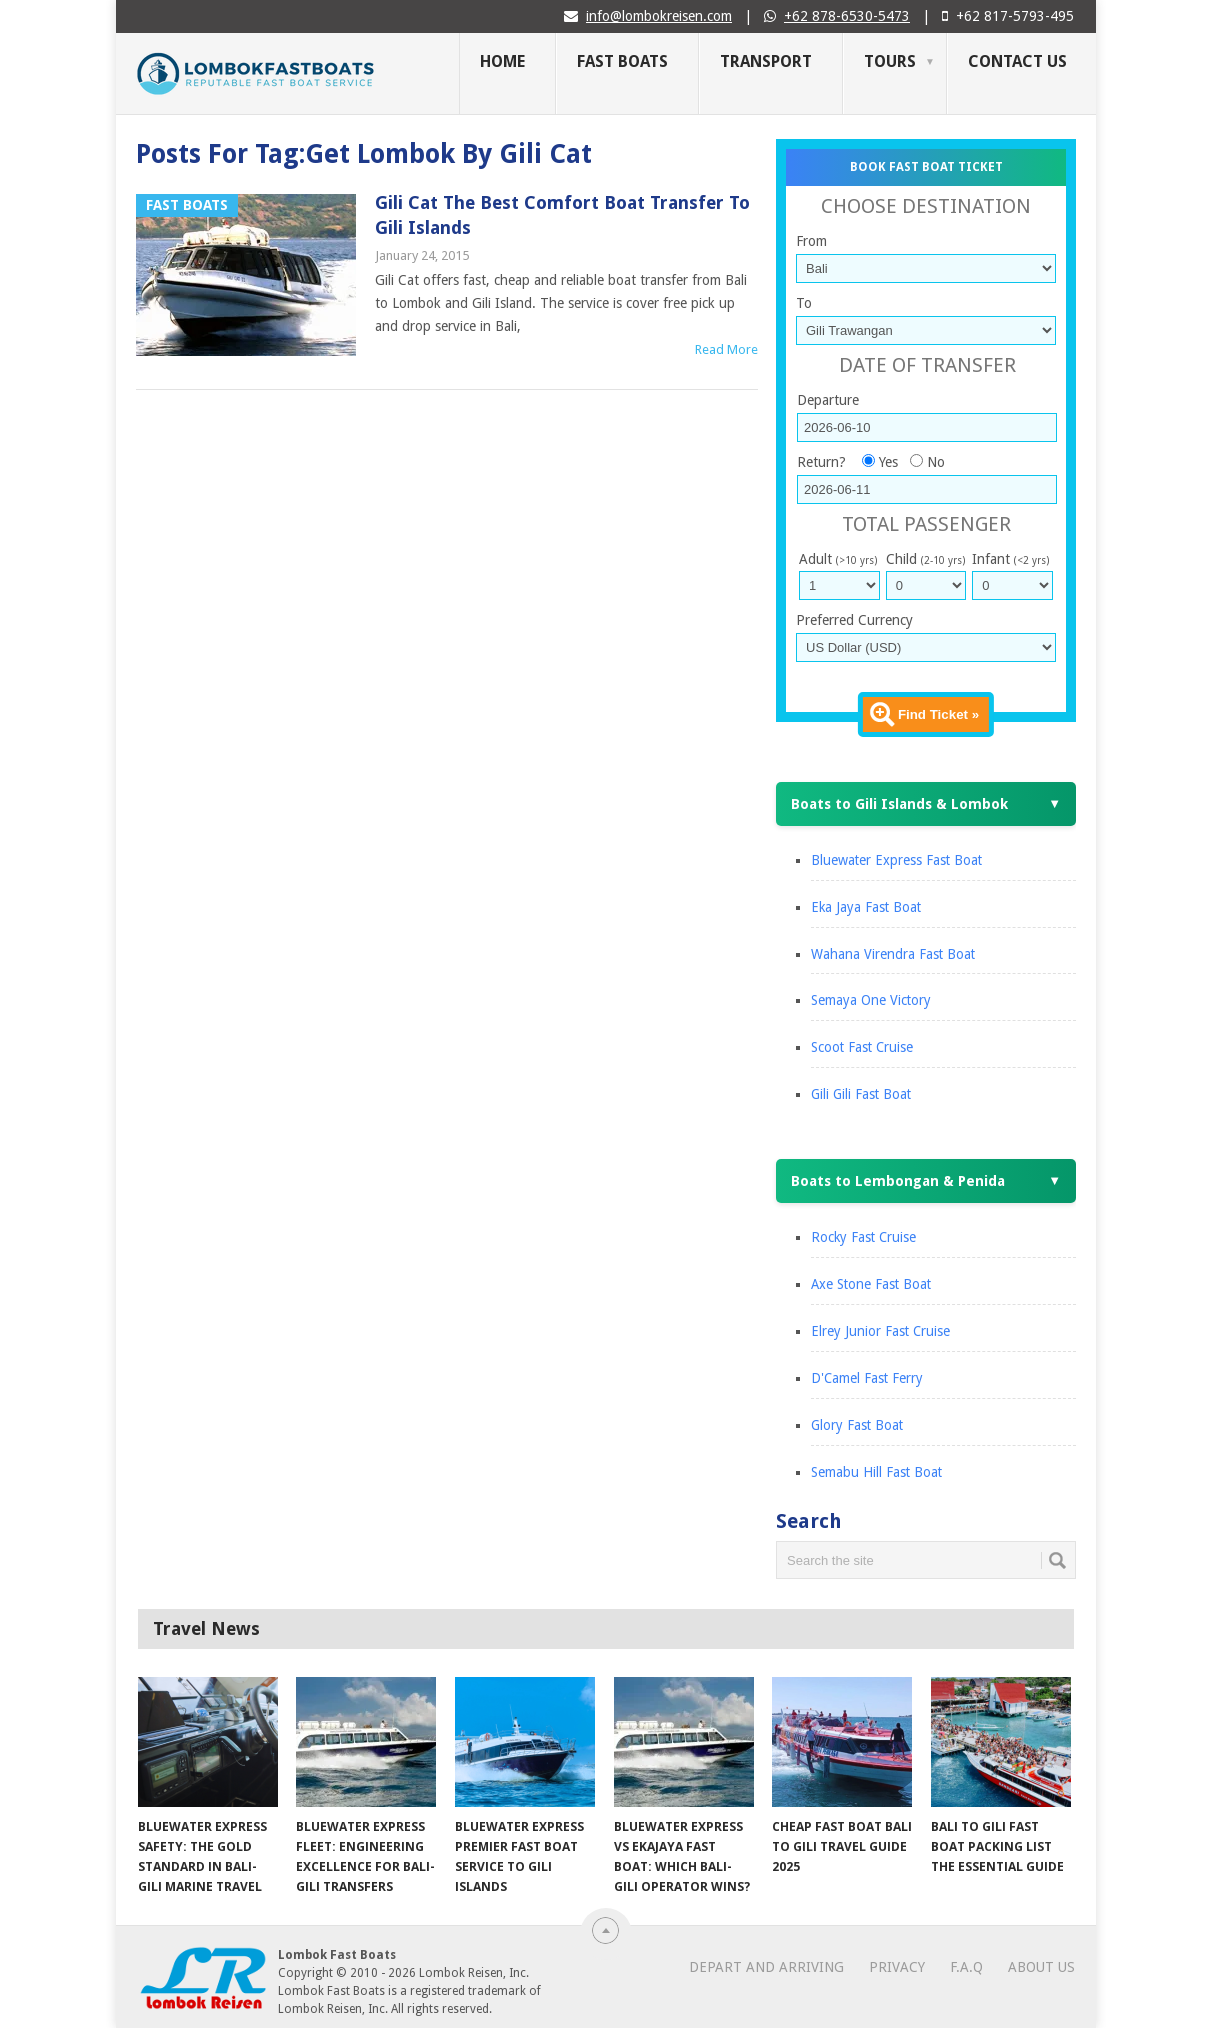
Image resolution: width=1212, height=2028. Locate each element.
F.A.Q (966, 1967)
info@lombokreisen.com (659, 16)
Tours (890, 61)
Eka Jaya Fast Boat (866, 907)
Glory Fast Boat (857, 1425)
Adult (838, 559)
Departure (828, 400)
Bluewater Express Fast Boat (896, 860)
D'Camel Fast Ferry (867, 1378)
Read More (726, 349)
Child (925, 559)
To (804, 303)
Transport (766, 61)
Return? (821, 462)
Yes (888, 462)
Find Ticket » (938, 714)
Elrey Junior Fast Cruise (880, 1331)
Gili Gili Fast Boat (861, 1094)
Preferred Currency (854, 620)
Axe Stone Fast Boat (871, 1284)
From (811, 241)
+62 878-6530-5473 (847, 16)
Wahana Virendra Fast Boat (893, 954)
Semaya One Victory (871, 1000)
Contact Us (1017, 61)
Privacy (897, 1967)
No (936, 462)
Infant (1010, 559)
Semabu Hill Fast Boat (876, 1472)
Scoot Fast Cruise (862, 1047)
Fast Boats (622, 61)
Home (502, 61)
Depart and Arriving (766, 1967)
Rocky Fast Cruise (863, 1237)
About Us (1041, 1967)
